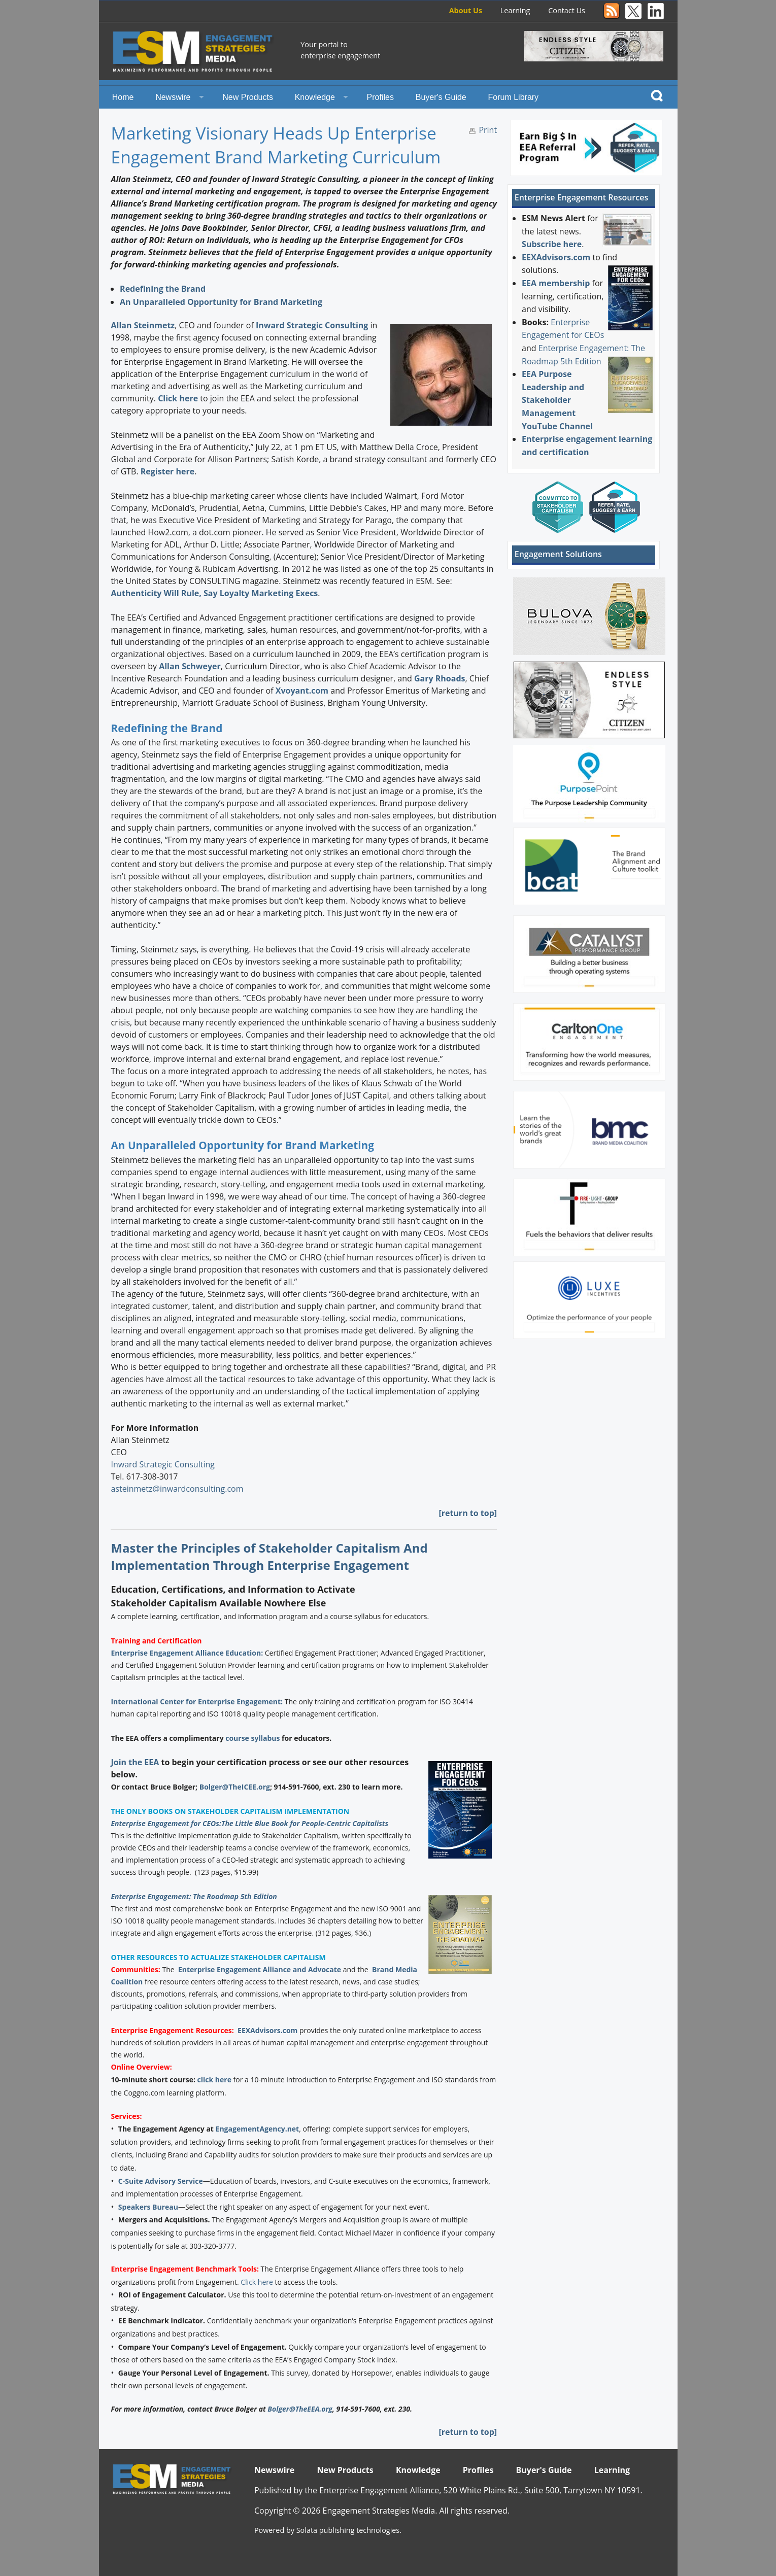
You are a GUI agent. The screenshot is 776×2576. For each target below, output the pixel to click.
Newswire (172, 97)
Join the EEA (135, 1762)
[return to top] (467, 1513)
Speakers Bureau (148, 2207)
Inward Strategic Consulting (312, 325)
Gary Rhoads (439, 678)
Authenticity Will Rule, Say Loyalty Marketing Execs (214, 593)
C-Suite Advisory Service (160, 2181)
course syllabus (252, 1738)
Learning (515, 10)
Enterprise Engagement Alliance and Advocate (259, 1969)
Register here (167, 471)
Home (123, 97)
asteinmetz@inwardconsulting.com (177, 1488)
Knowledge (315, 97)
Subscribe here (552, 244)
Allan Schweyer (190, 666)
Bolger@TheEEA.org (299, 2409)
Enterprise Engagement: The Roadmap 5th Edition (194, 1896)
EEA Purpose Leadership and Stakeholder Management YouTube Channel (557, 399)
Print (488, 129)
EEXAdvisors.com (267, 2030)
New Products (247, 97)
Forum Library (513, 97)
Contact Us (566, 10)
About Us (465, 10)
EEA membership (556, 283)
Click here (178, 398)
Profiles (380, 97)
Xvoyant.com (302, 690)
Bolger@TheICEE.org (234, 1787)
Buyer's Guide (441, 97)
